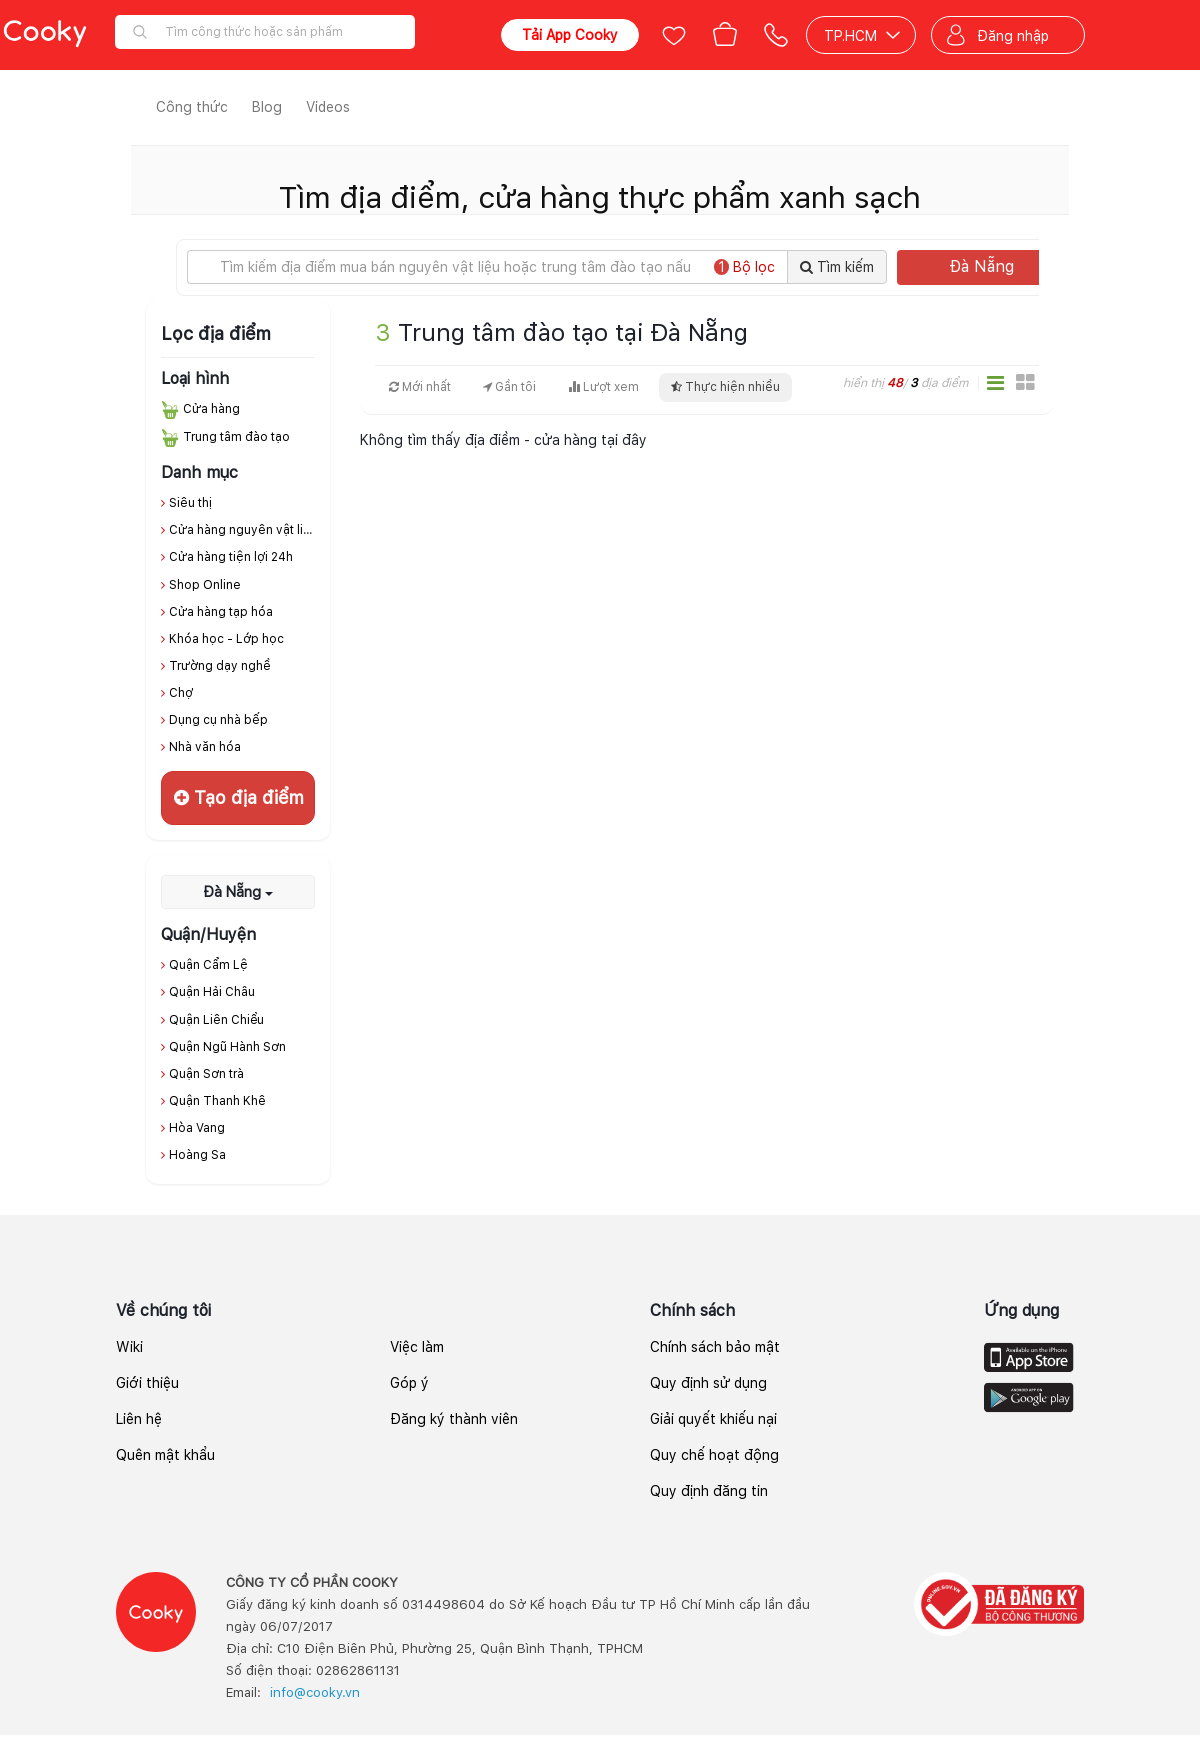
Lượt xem (603, 387)
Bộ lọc (744, 267)
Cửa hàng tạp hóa (221, 612)
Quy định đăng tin (709, 1491)
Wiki (129, 1347)
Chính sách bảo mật (715, 1347)
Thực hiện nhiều (725, 387)
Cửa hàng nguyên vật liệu (243, 530)
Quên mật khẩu (165, 1455)
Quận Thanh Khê (217, 1101)
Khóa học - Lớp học (226, 639)
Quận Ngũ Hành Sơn (227, 1047)
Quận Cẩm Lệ (208, 965)
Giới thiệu (147, 1383)
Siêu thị (190, 503)
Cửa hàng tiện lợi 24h (231, 557)
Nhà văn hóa (205, 747)
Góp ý (409, 1383)
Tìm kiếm (837, 267)
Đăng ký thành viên (454, 1419)
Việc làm (417, 1347)
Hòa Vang (197, 1128)
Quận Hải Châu (212, 992)
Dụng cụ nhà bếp (218, 720)
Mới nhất (420, 387)
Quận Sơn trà (206, 1074)
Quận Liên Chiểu (216, 1020)
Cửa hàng (211, 409)
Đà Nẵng (1000, 266)
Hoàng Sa (197, 1155)
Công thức (192, 107)
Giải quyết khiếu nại (713, 1419)
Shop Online (205, 585)
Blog (267, 107)
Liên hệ (139, 1419)
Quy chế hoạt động (714, 1455)
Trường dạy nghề (220, 666)
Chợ (181, 693)
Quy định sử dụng (708, 1383)
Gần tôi (509, 387)
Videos (328, 107)
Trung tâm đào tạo (236, 437)
